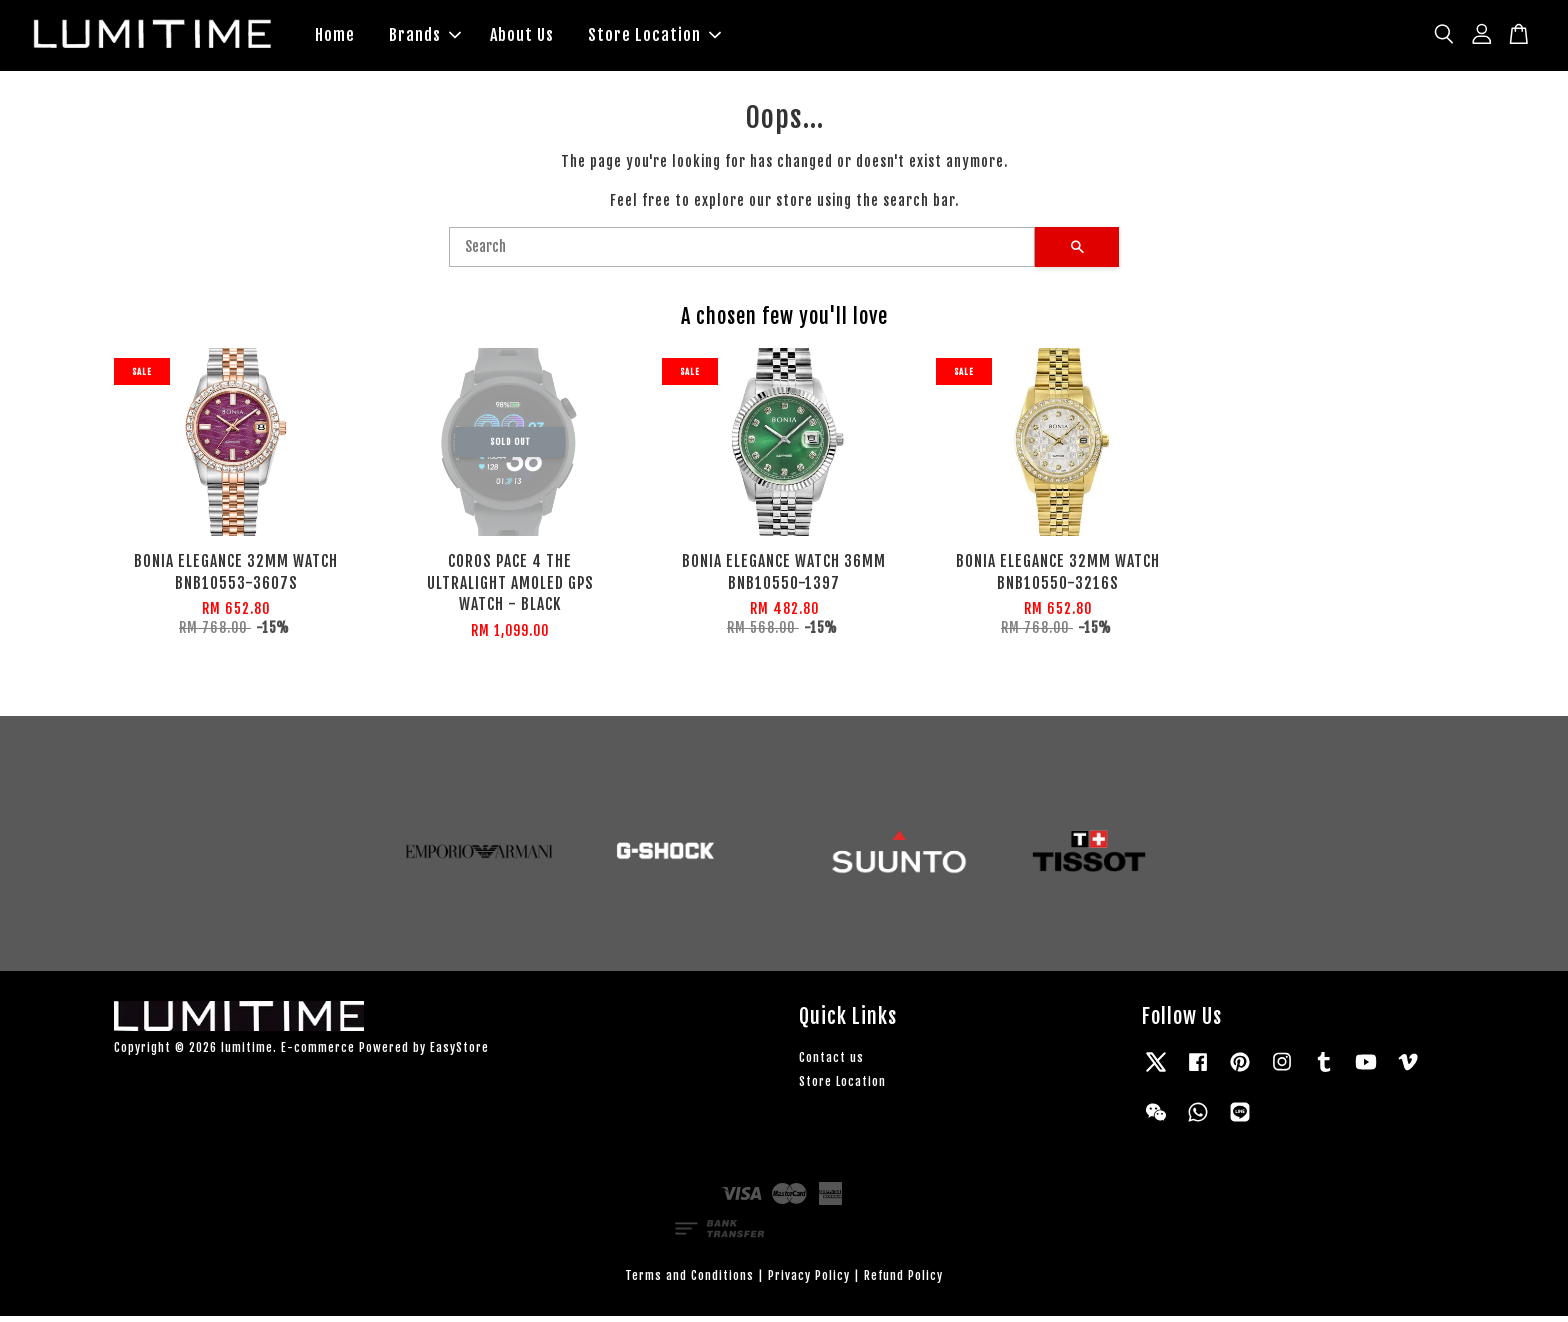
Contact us (831, 1063)
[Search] (742, 253)
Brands (425, 38)
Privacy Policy (809, 1280)
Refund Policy (903, 1280)
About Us (522, 38)
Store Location (654, 38)
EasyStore (459, 1053)
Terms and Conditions (689, 1280)
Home (335, 38)
